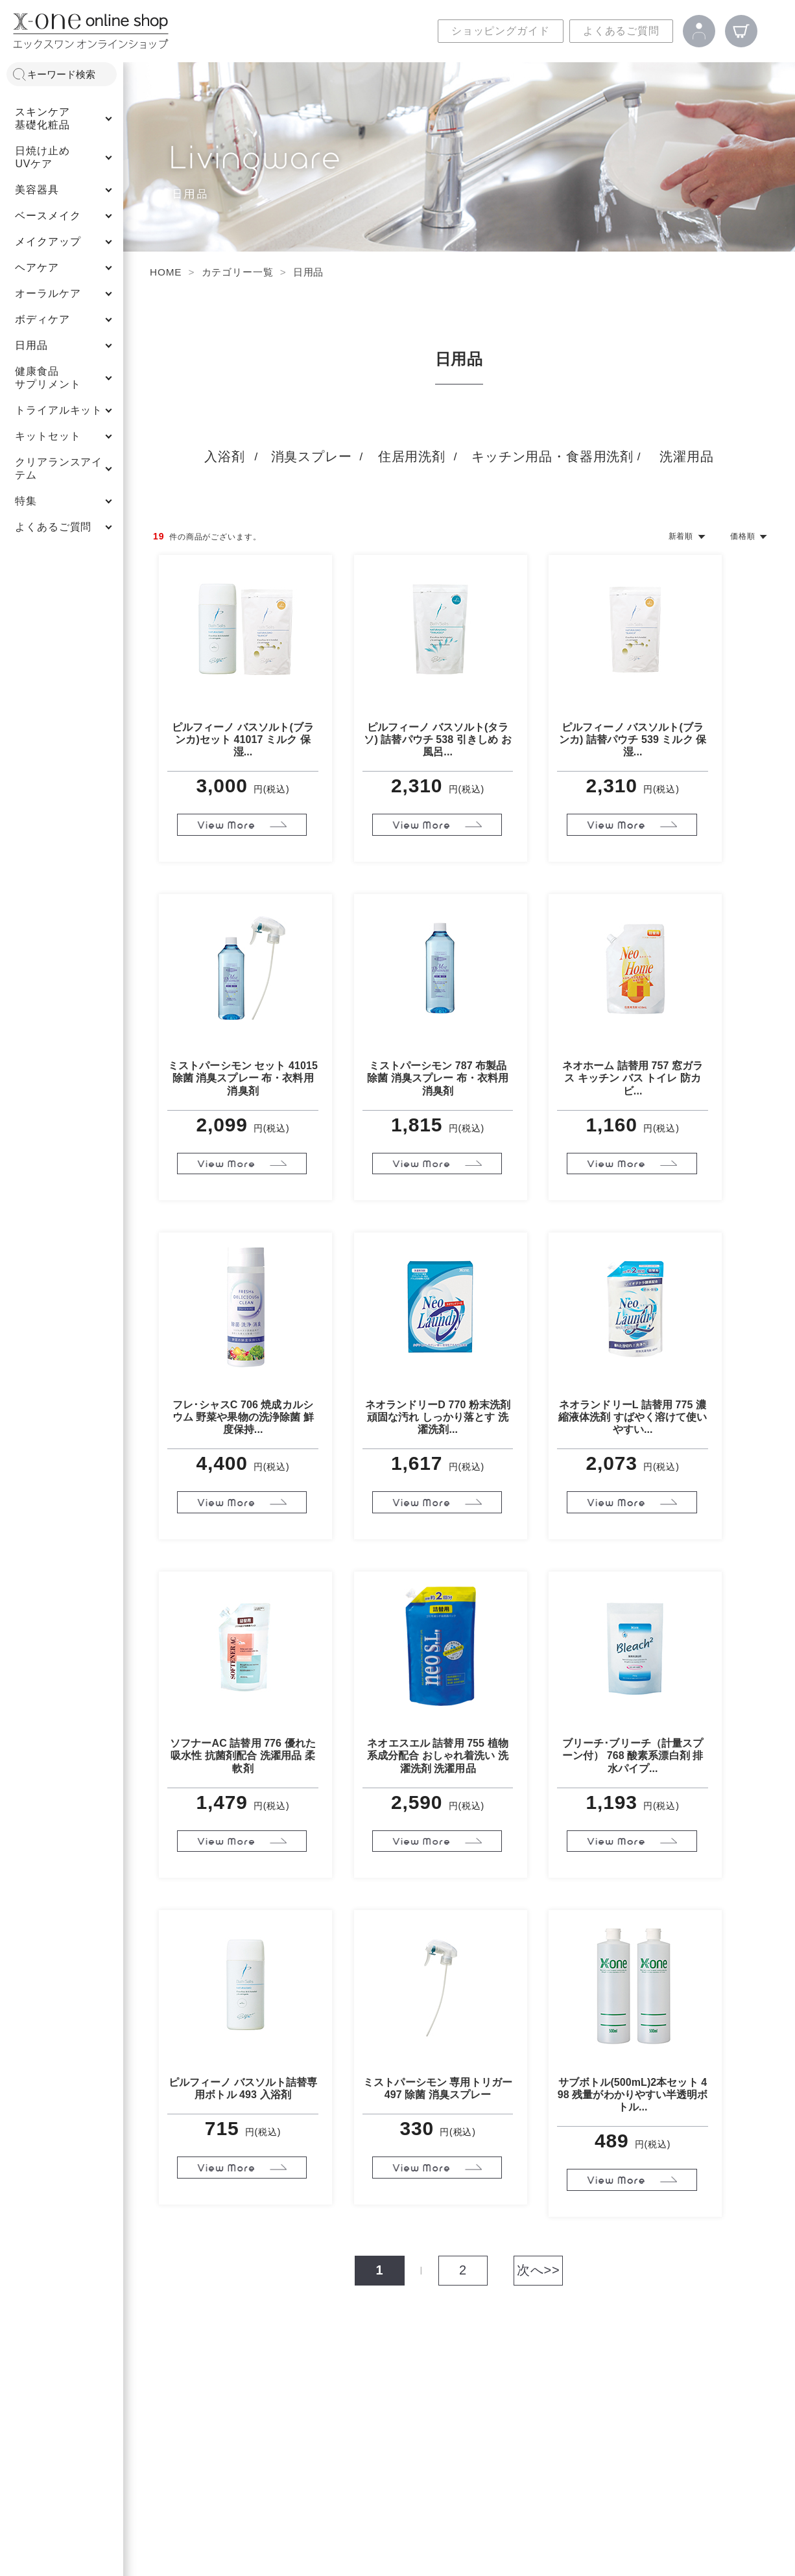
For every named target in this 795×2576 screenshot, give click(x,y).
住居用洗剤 (411, 456)
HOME (166, 272)
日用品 (308, 272)
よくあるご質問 (621, 30)
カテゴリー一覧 (238, 272)
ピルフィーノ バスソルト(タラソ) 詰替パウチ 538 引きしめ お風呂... (437, 739)
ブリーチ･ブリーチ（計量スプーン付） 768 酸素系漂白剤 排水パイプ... (632, 1755)
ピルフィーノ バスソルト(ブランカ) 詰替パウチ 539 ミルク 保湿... (632, 739)
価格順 (742, 536)
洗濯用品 (686, 456)
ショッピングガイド (500, 30)
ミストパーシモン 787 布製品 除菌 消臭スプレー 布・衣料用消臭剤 (437, 1078)
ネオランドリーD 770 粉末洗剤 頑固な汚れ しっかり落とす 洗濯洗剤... (438, 1417)
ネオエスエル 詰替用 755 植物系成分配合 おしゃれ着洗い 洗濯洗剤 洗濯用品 (437, 1755)
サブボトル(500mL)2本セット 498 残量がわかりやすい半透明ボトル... (633, 2094)
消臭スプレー (311, 456)
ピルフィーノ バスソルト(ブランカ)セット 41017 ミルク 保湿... (243, 739)
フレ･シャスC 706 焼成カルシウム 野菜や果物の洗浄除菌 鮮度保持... (243, 1417)
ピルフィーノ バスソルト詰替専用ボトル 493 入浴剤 (243, 2088)
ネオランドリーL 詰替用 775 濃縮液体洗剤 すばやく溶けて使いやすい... (632, 1417)
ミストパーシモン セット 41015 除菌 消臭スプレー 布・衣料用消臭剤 (243, 1078)
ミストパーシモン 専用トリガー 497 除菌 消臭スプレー (437, 2088)
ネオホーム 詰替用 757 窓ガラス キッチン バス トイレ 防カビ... (632, 1078)
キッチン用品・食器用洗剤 (552, 456)
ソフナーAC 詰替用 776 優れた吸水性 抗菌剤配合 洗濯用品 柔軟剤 (243, 1755)
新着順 (681, 536)
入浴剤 (224, 456)
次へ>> (538, 2270)
